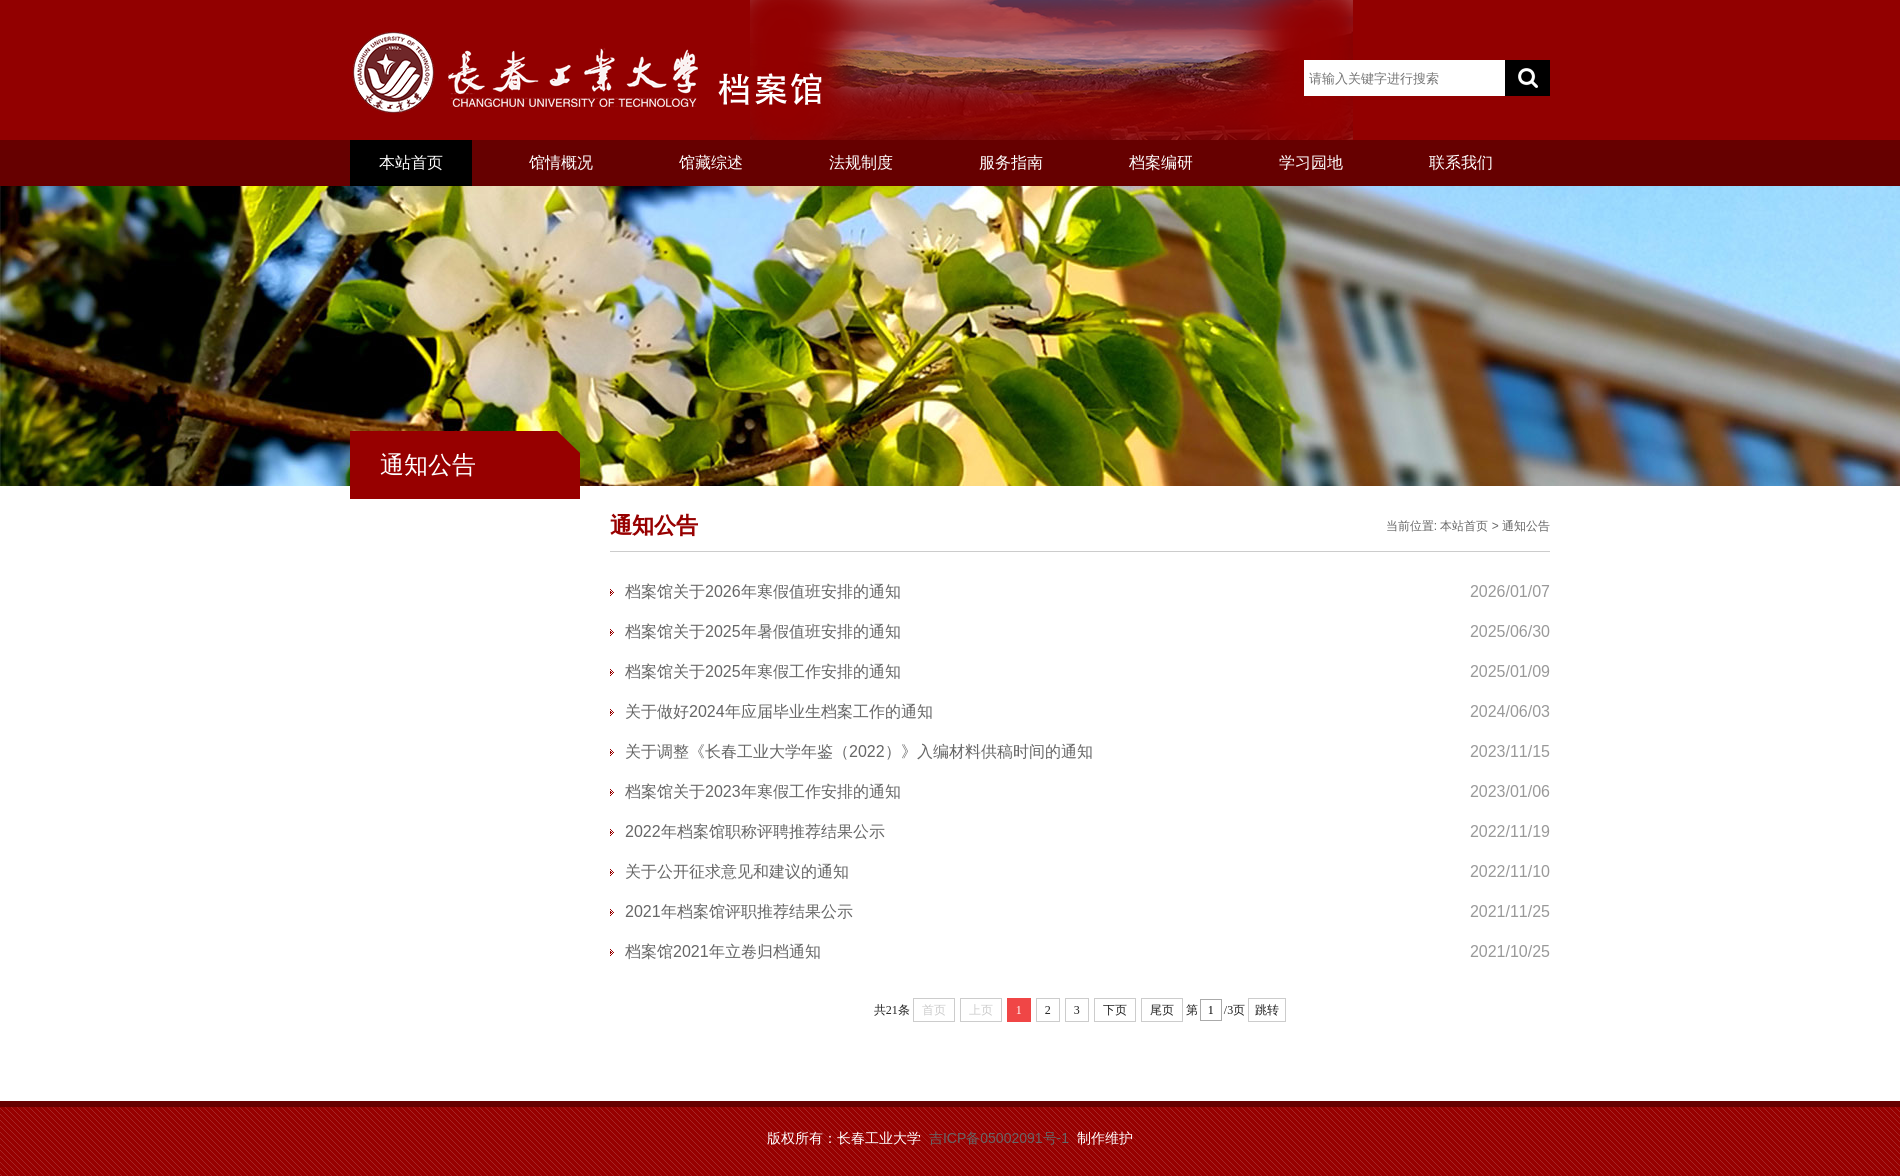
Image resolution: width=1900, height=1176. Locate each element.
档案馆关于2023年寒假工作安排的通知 (763, 791)
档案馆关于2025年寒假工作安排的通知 (763, 671)
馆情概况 (561, 162)
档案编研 (1161, 162)
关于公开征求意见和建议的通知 (737, 871)
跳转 (1267, 1010)
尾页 (1162, 1010)
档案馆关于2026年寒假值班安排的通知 (763, 591)
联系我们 (1461, 162)
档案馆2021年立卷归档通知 (723, 951)
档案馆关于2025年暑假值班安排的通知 (763, 631)
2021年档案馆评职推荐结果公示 (739, 911)
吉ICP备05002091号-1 (999, 1138)
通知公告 (1526, 526)
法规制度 (861, 162)
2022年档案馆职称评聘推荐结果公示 (755, 831)
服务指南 (1011, 162)
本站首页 (411, 162)
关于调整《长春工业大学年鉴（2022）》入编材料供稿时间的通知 (859, 751)
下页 (1115, 1010)
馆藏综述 (711, 162)
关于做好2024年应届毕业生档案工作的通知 (779, 711)
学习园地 (1311, 162)
